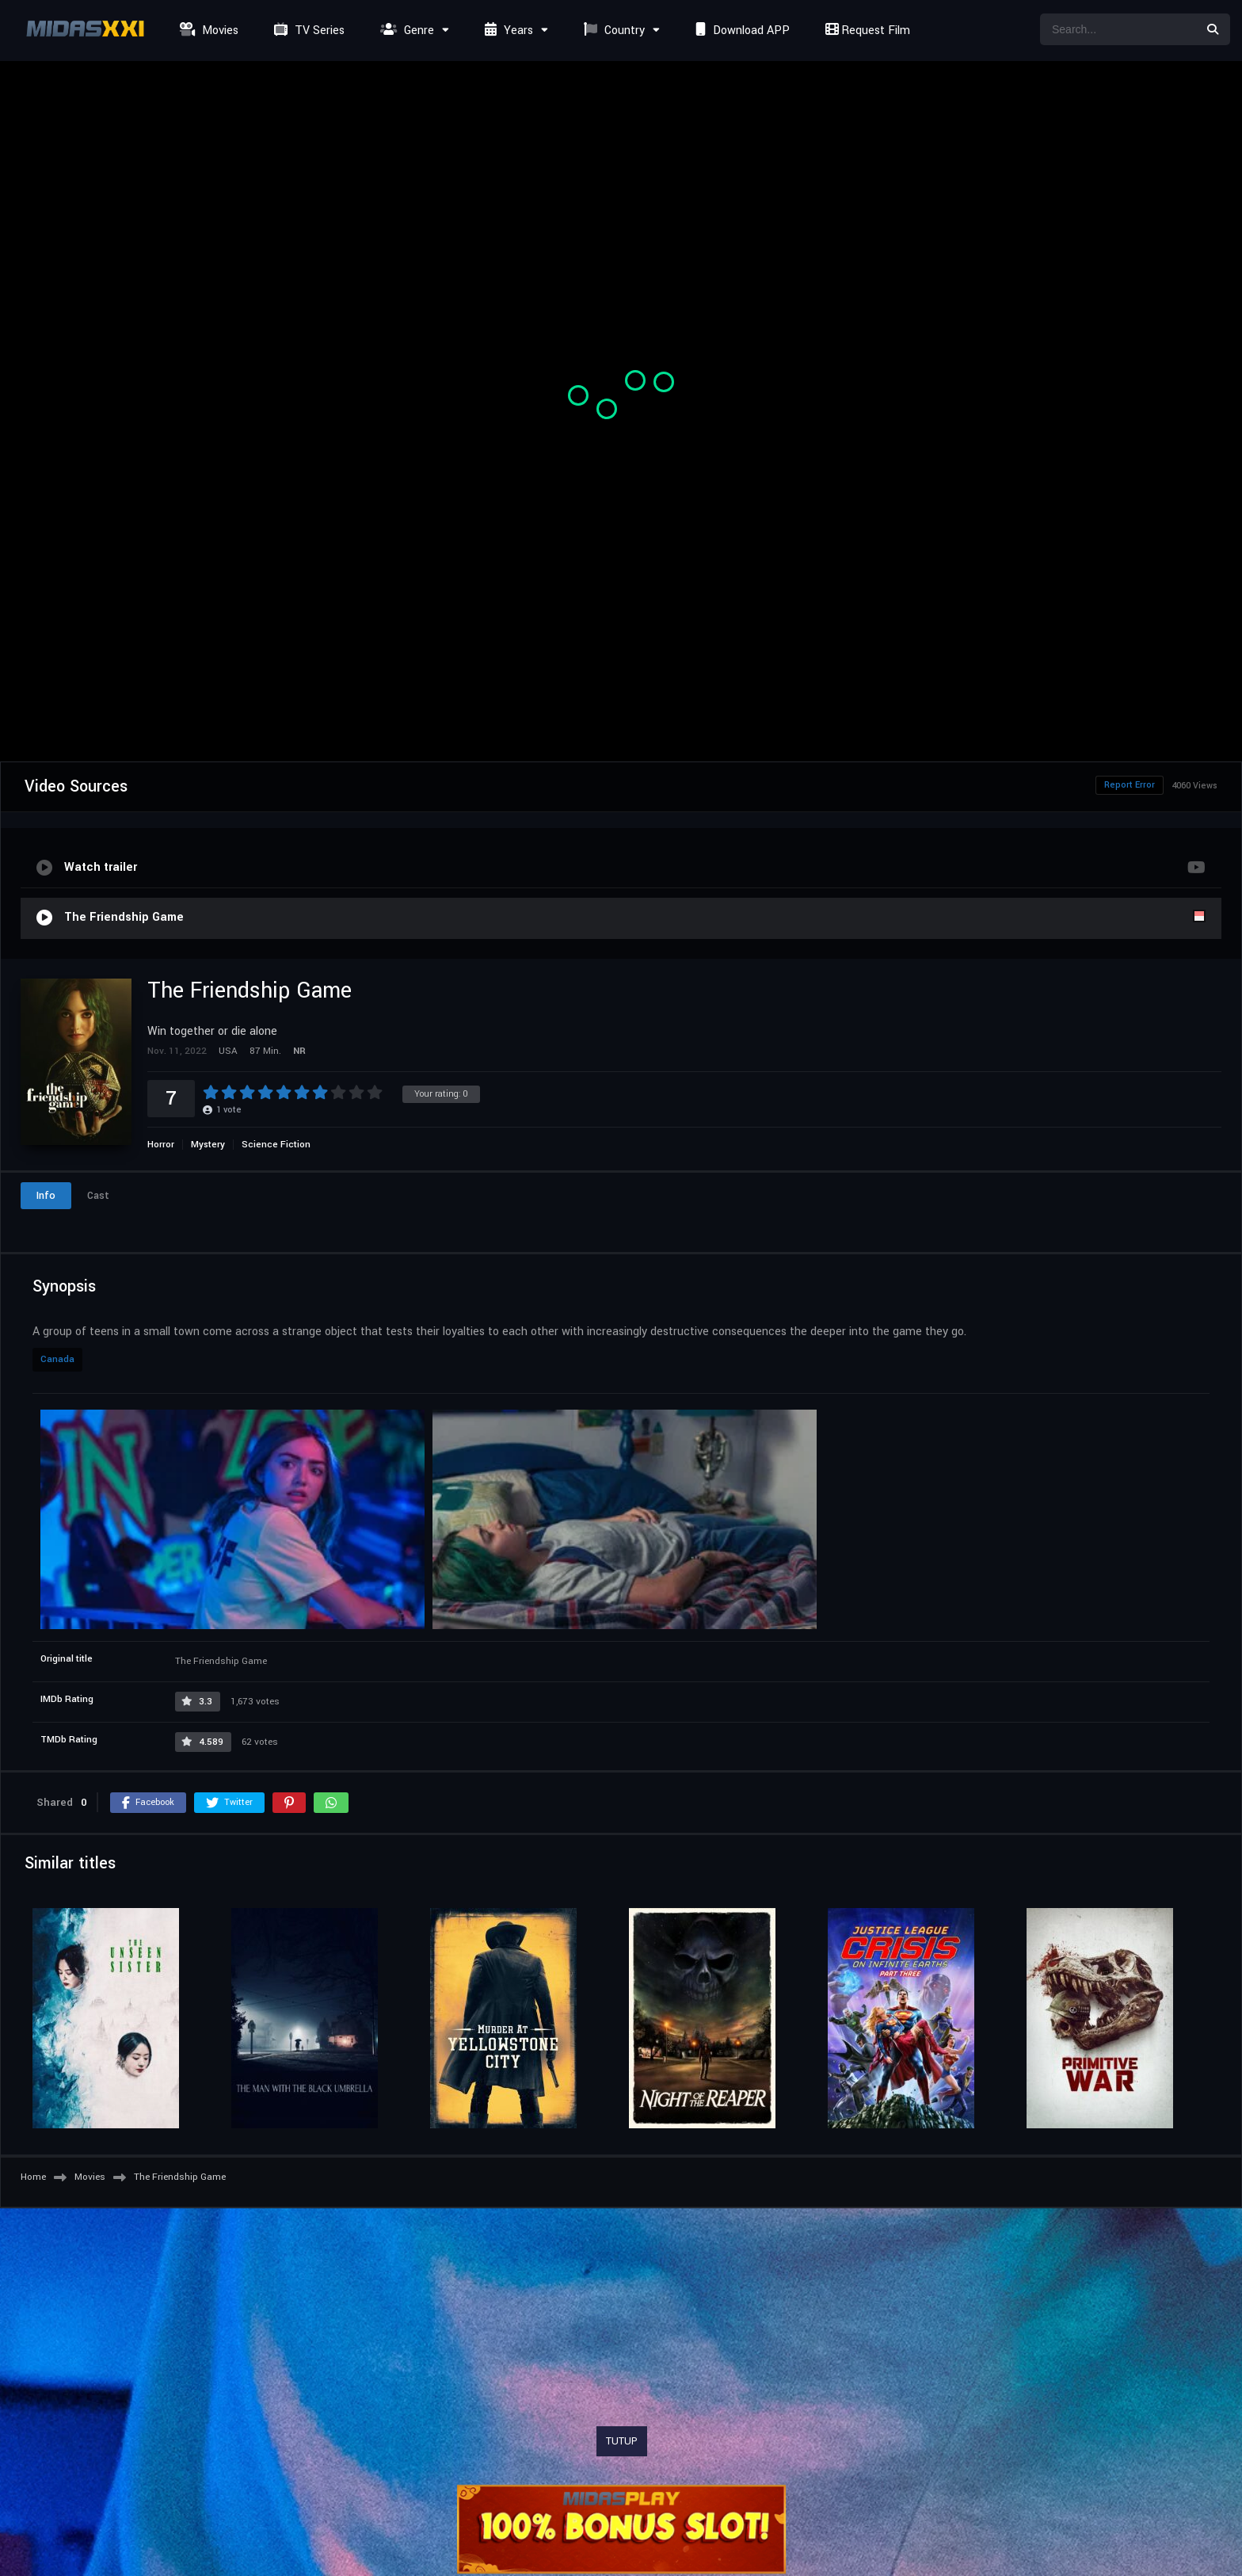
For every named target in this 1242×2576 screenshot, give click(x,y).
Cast (98, 1196)
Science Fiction (276, 1144)
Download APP (740, 30)
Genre (405, 30)
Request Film (865, 30)
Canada (57, 1359)
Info (45, 1196)
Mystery (208, 1144)
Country (612, 30)
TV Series (307, 30)
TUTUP (622, 2441)
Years (507, 30)
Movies (207, 30)
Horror (160, 1144)
